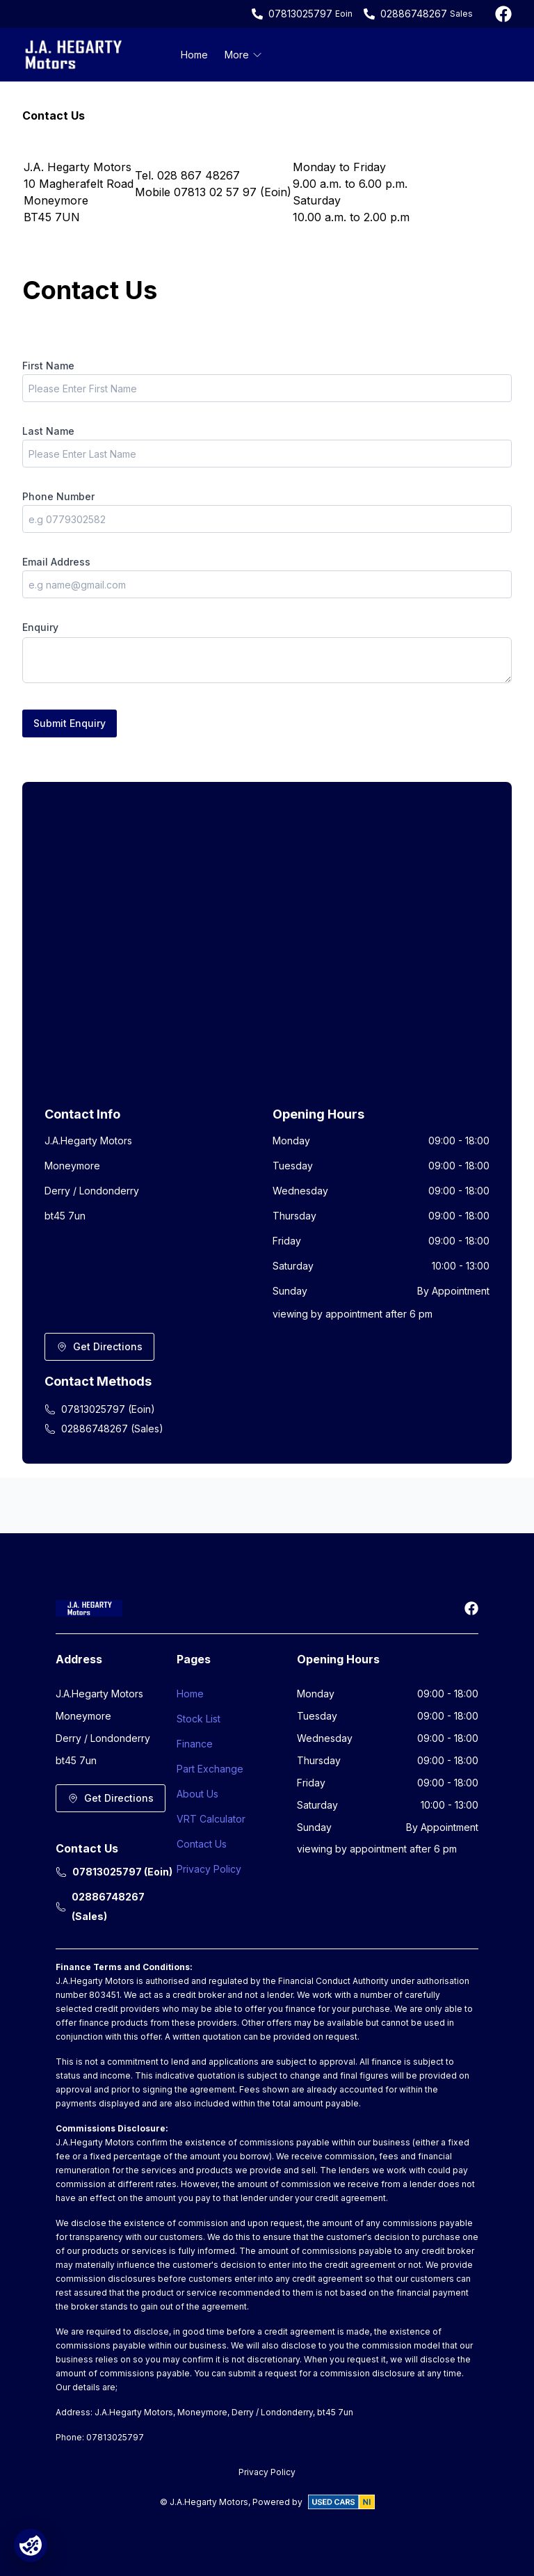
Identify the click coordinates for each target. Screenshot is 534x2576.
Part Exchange (210, 1769)
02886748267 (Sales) (103, 1428)
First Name (48, 365)
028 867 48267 (198, 175)
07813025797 (300, 13)
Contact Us (202, 1844)
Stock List (198, 1719)
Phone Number (58, 496)
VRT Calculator (211, 1819)
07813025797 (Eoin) (99, 1409)
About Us (197, 1794)
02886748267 (413, 13)
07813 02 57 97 (215, 192)
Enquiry (40, 627)
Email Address (56, 562)
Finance (195, 1744)
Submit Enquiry (69, 723)
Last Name (48, 431)
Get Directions (99, 1346)
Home (194, 55)
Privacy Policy (209, 1869)
